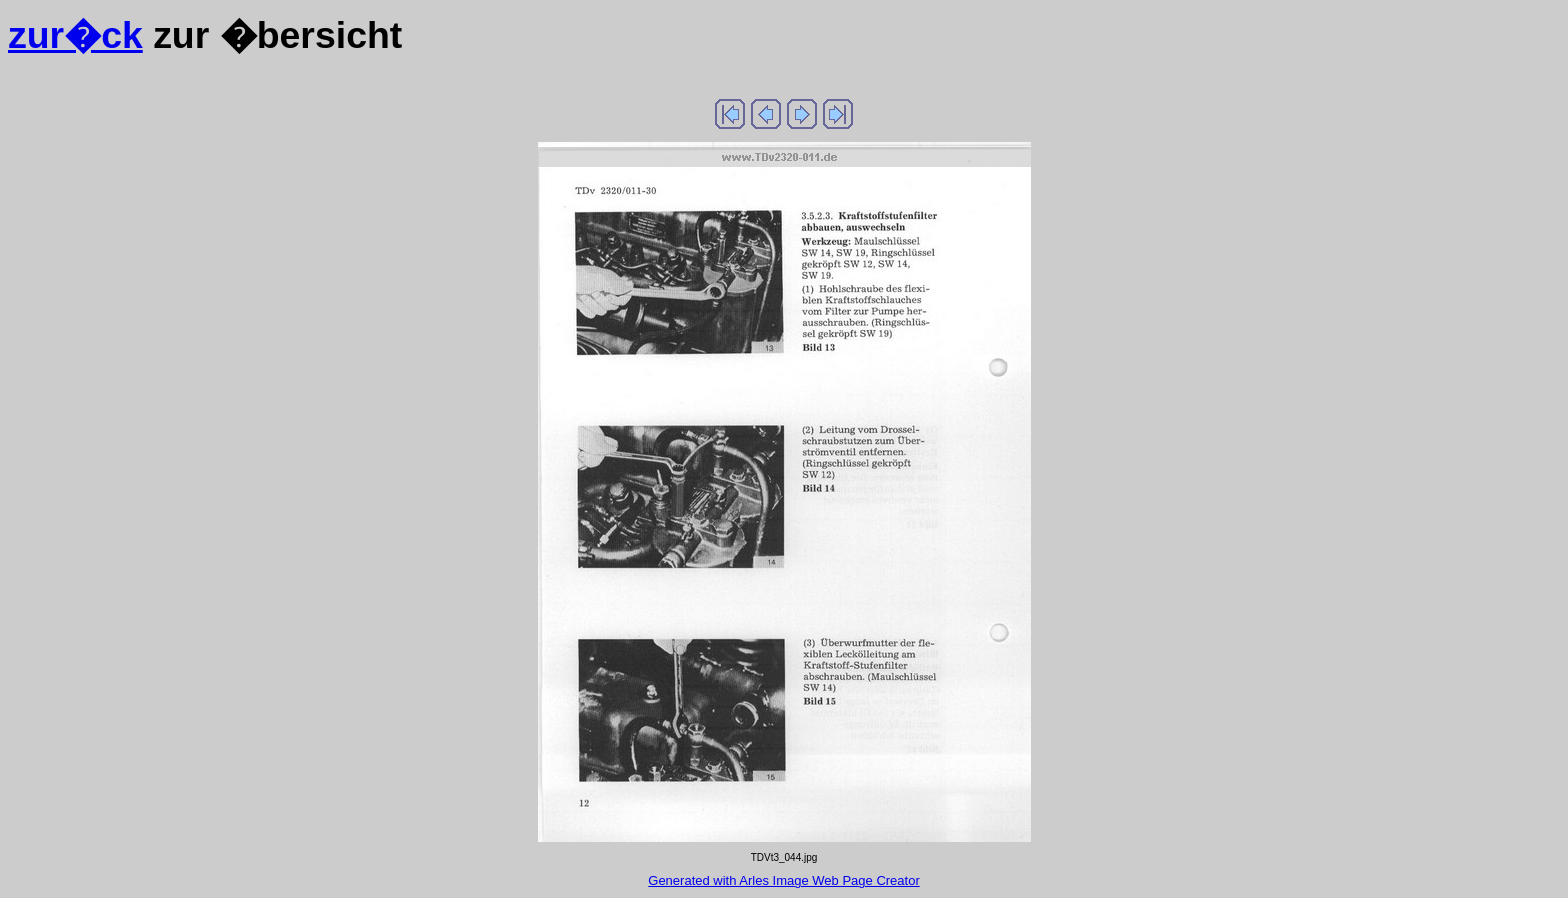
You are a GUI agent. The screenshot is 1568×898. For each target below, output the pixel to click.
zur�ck (75, 35)
